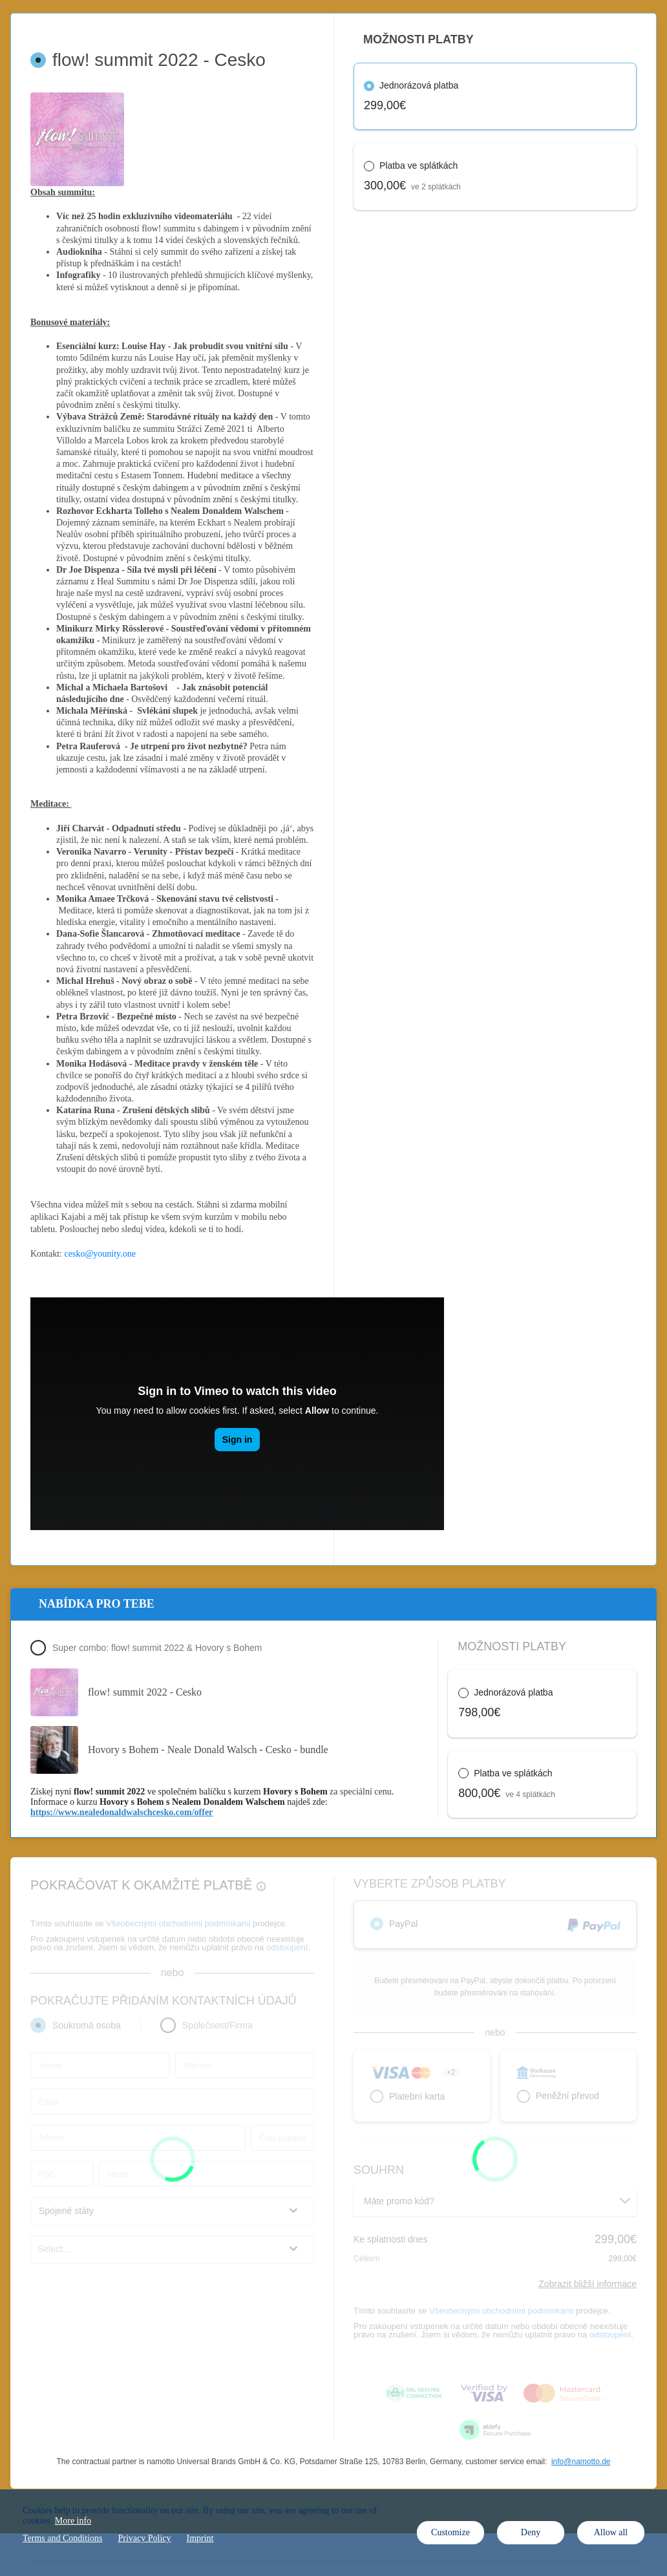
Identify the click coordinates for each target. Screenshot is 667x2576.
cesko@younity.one (100, 1254)
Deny (530, 2532)
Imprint (200, 2538)
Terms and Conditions (62, 2538)
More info (73, 2521)
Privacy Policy (144, 2538)
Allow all (611, 2532)
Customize (450, 2532)
